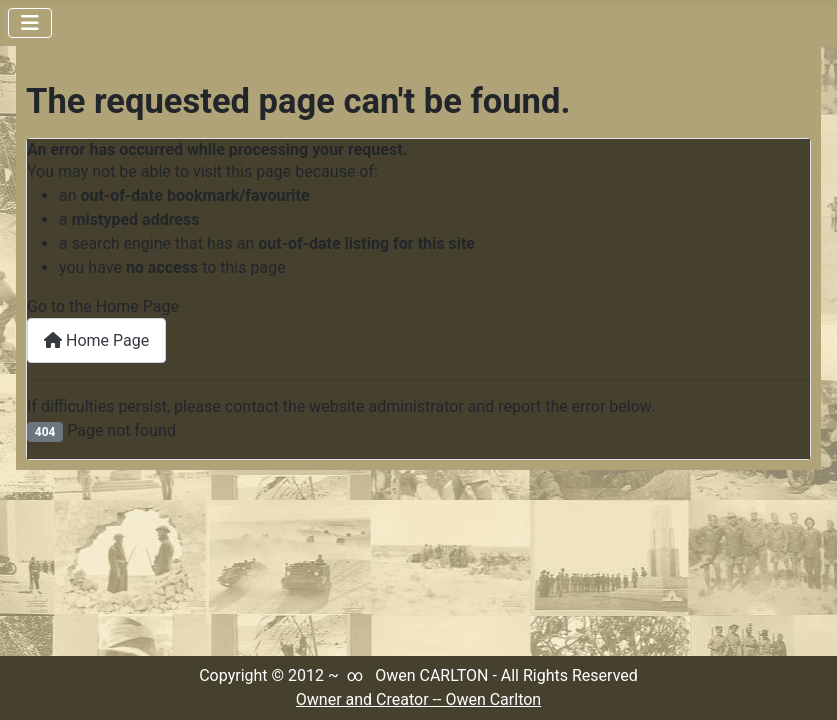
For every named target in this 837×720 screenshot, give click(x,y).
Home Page (96, 340)
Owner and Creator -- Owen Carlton (418, 699)
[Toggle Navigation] (30, 23)
